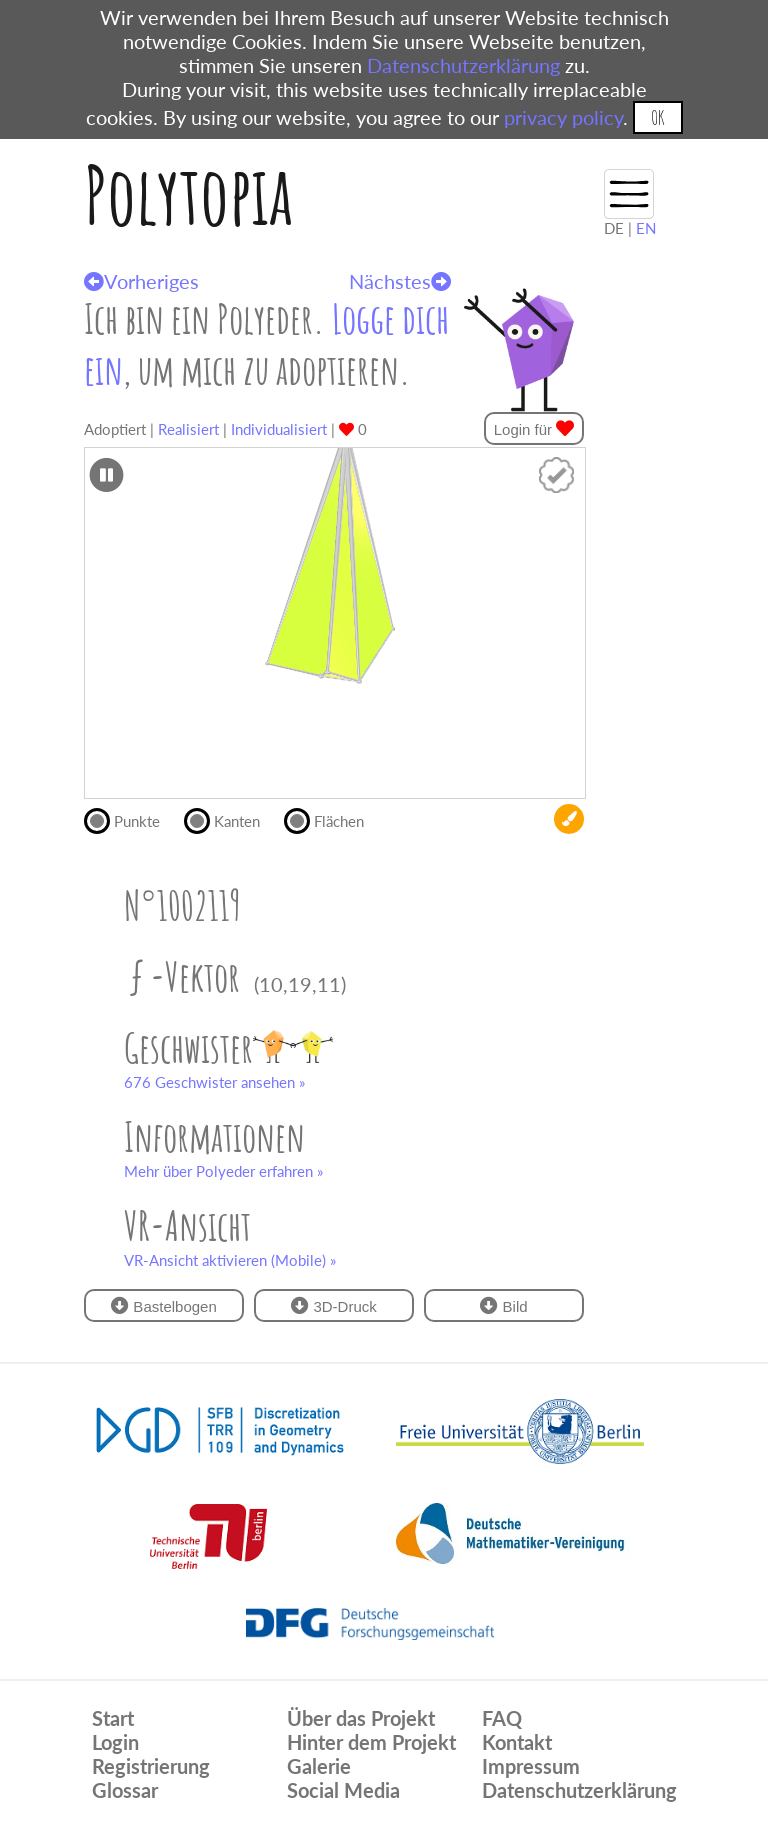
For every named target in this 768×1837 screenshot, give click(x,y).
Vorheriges (141, 281)
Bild (503, 1305)
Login (115, 1742)
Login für (534, 428)
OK (657, 117)
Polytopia (188, 194)
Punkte (130, 819)
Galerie (319, 1766)
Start (113, 1718)
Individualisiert (279, 429)
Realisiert (188, 429)
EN (646, 228)
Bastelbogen (164, 1305)
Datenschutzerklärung (463, 65)
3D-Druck (334, 1305)
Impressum (531, 1766)
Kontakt (517, 1742)
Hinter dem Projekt (371, 1742)
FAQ (502, 1718)
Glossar (125, 1790)
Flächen (332, 819)
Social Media (343, 1790)
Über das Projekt (361, 1718)
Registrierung (151, 1766)
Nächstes (400, 281)
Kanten (230, 819)
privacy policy (563, 117)
